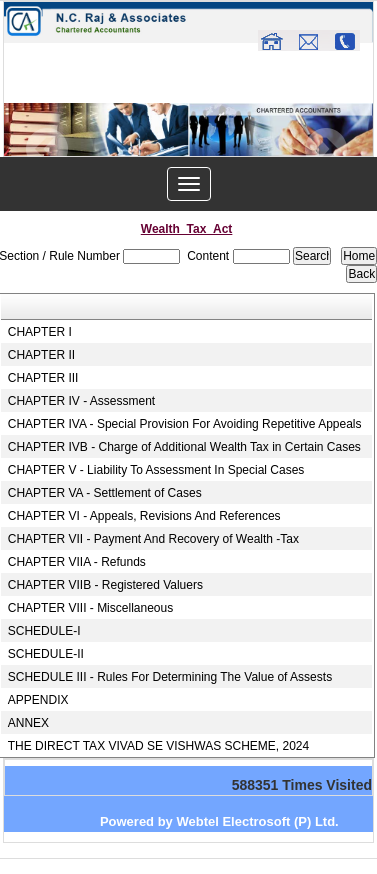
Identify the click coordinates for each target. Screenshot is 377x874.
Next (325, 149)
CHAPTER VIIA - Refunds (77, 562)
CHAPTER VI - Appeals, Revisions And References (144, 516)
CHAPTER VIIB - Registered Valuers (105, 585)
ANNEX (28, 723)
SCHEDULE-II (46, 654)
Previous (47, 149)
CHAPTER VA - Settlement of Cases (105, 493)
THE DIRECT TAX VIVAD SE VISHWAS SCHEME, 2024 (158, 746)
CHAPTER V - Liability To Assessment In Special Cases (156, 470)
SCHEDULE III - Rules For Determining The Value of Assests (170, 677)
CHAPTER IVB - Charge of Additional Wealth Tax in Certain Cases (184, 447)
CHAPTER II (41, 355)
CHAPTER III (43, 378)
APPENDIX (38, 700)
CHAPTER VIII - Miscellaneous (90, 608)
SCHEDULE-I (44, 631)
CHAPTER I (40, 332)
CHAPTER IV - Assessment (81, 401)
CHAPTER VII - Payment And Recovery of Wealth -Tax (153, 539)
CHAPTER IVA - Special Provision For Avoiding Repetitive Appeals (185, 424)
